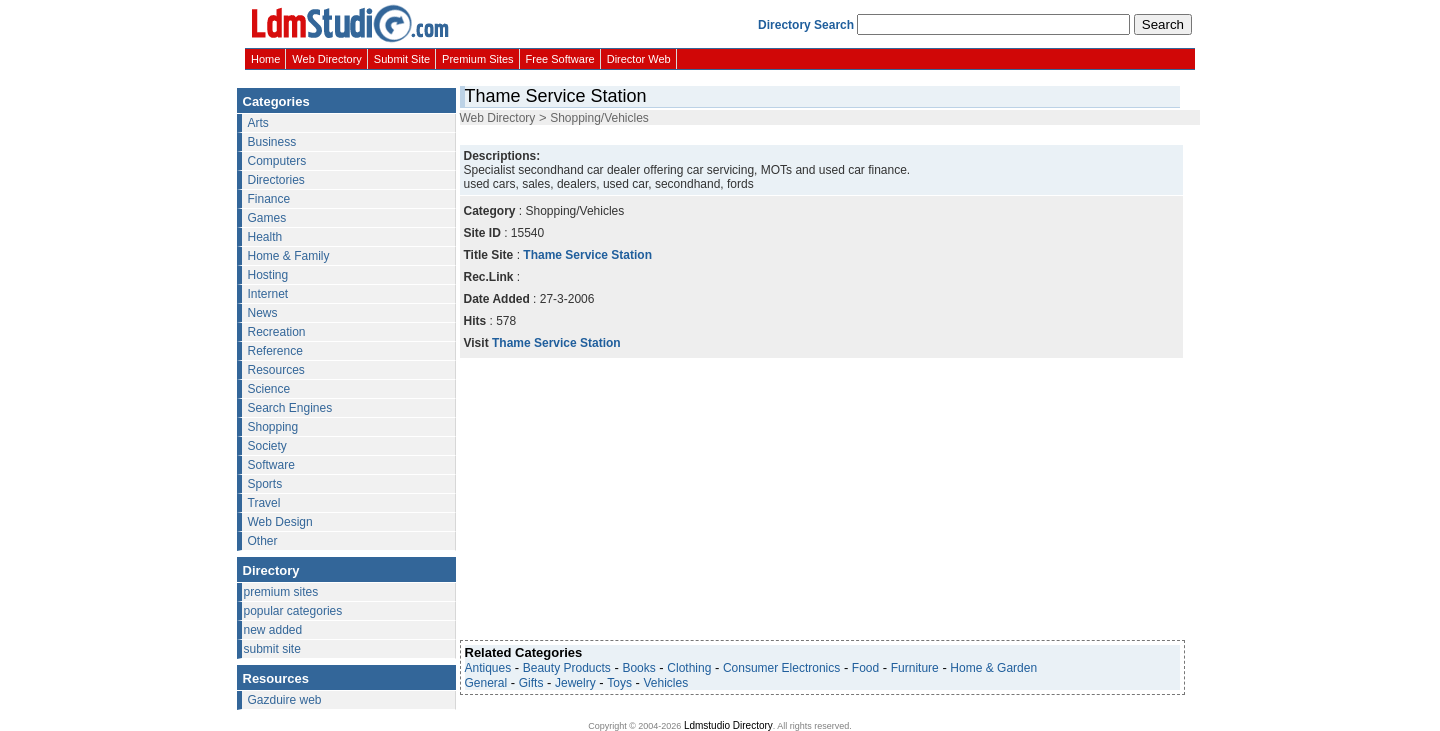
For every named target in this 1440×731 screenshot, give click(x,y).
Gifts (531, 683)
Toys (619, 683)
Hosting (268, 275)
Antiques (488, 668)
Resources (276, 370)
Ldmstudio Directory (728, 725)
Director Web (639, 59)
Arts (258, 123)
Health (265, 237)
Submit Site (402, 59)
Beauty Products (567, 668)
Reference (275, 351)
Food (865, 668)
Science (269, 389)
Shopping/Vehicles (599, 118)
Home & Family (289, 256)
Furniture (915, 668)
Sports (265, 484)
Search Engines (290, 408)
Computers (277, 161)
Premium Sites (478, 59)
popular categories (293, 611)
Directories (276, 180)
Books (638, 668)
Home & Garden (993, 668)
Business (272, 142)
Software (271, 465)
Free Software (560, 59)
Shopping (273, 427)
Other (263, 541)
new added (273, 630)
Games (267, 218)
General (486, 683)
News (263, 313)
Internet (268, 294)
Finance (269, 199)
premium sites (281, 592)
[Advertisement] (820, 133)
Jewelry (575, 683)
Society (267, 446)
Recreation (277, 332)
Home (265, 59)
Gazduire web (285, 700)
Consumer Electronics (781, 668)
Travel (264, 503)
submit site (272, 649)
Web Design (280, 522)
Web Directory (326, 59)
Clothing (689, 668)
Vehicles (666, 683)
